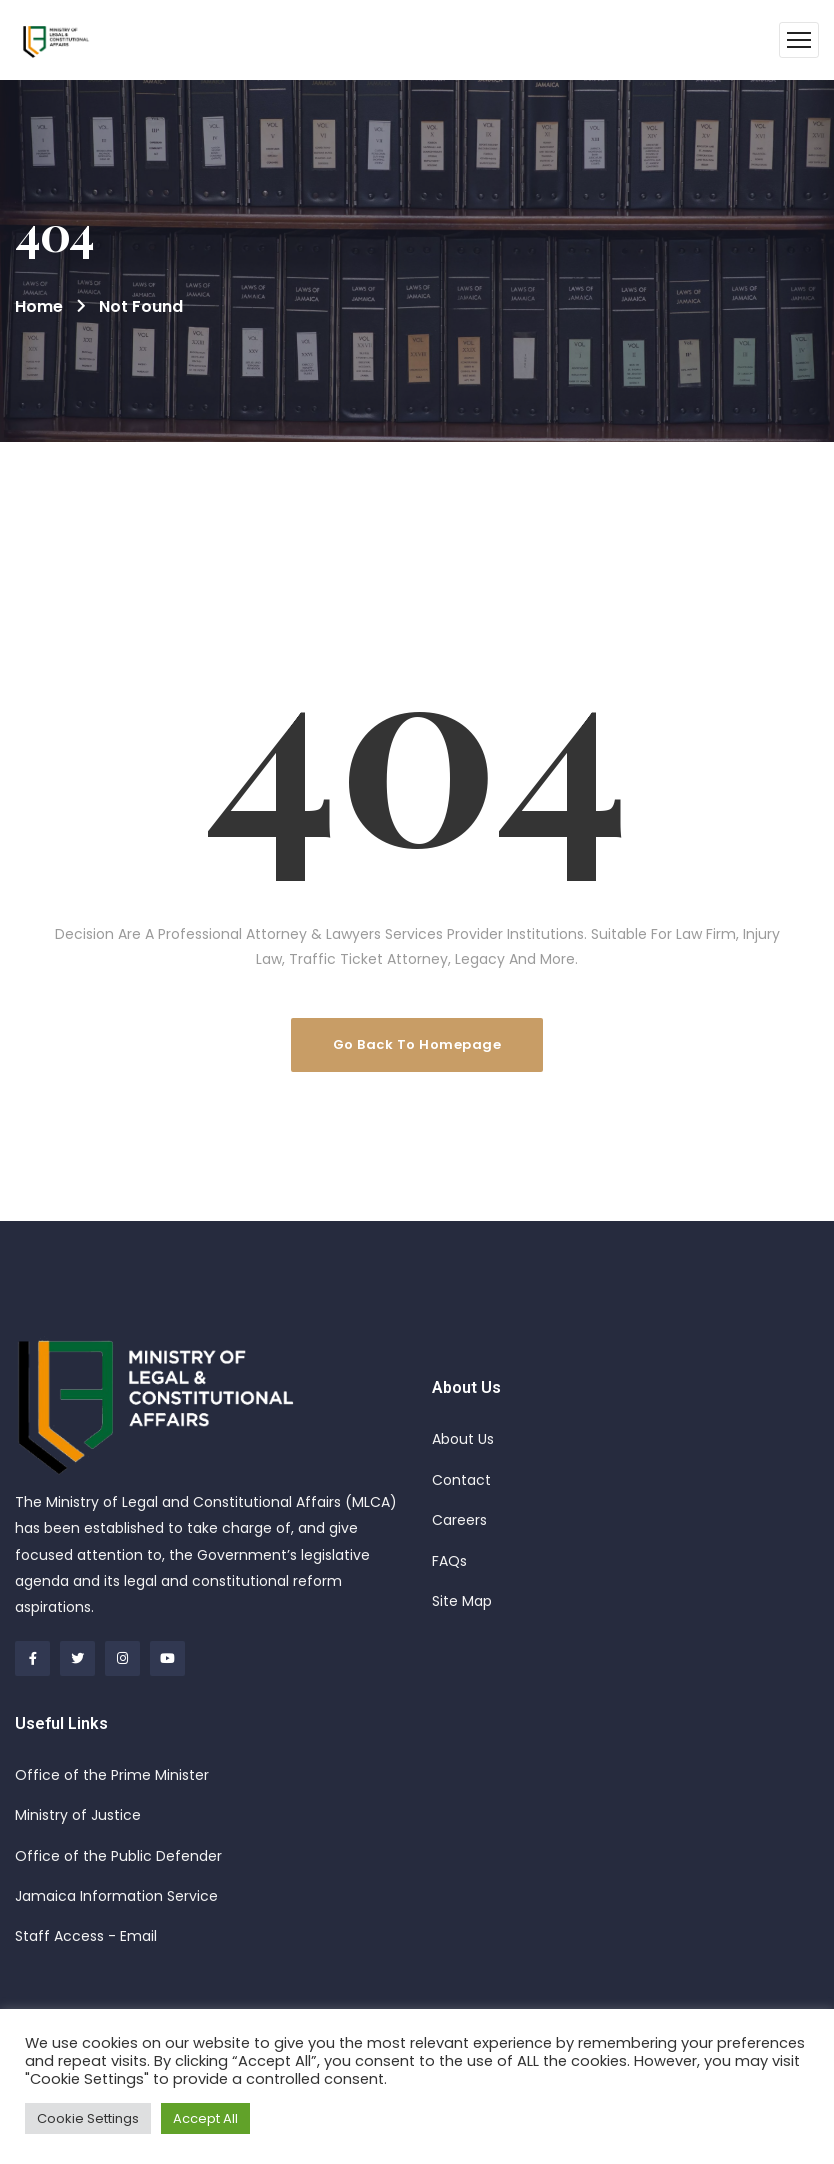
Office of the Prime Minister (112, 1775)
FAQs (449, 1561)
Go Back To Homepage (417, 1044)
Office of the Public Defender (118, 1856)
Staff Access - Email (86, 1936)
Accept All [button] (205, 2118)
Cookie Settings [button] (88, 2118)
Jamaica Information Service (116, 1896)
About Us (463, 1439)
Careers (459, 1520)
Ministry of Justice (78, 1815)
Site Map (462, 1601)
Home (39, 306)
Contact (461, 1480)
